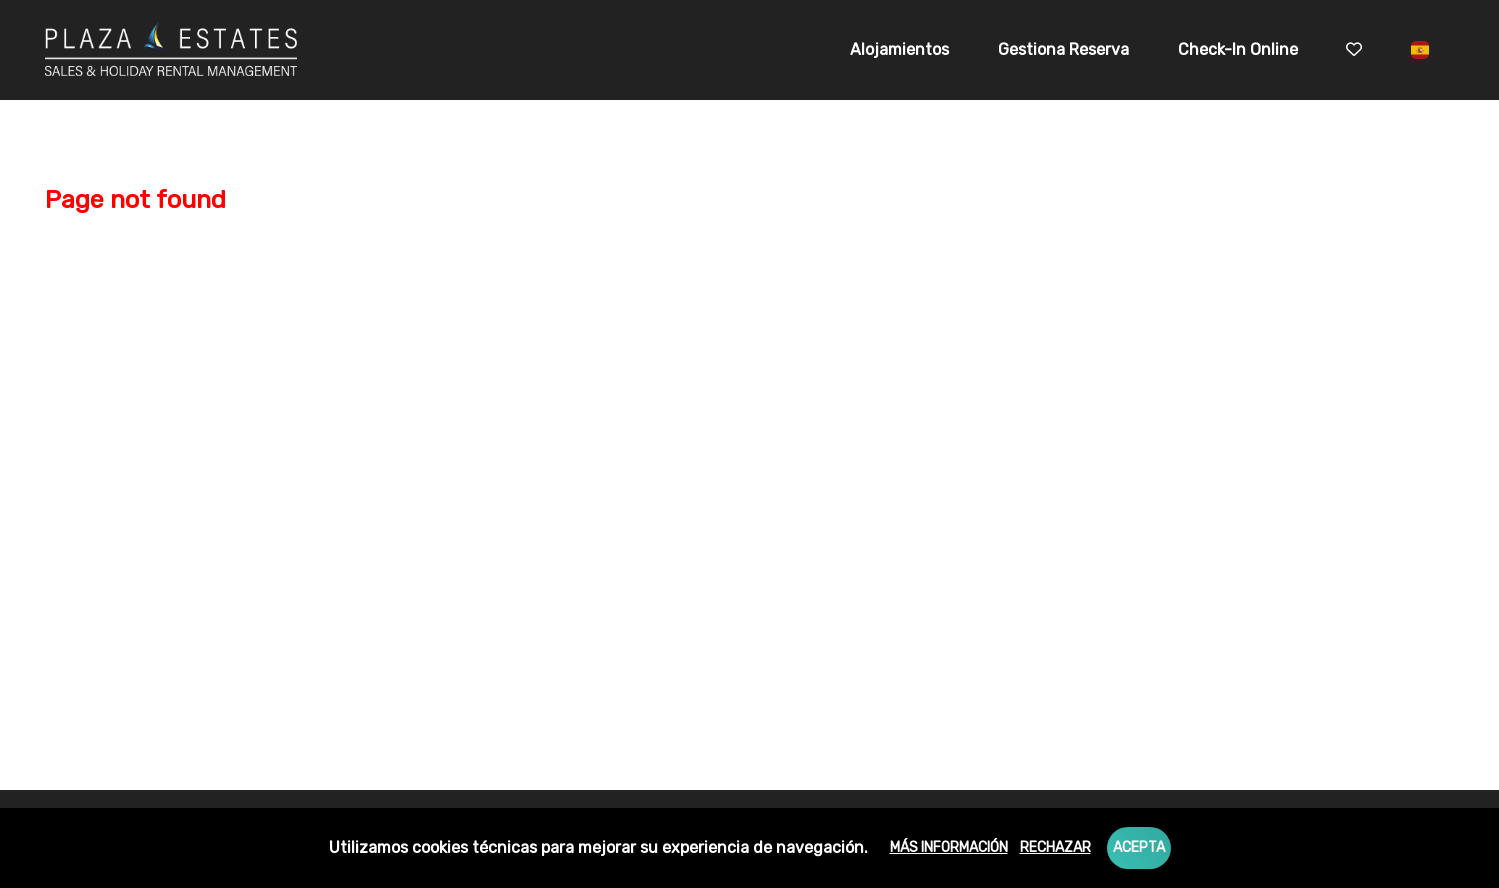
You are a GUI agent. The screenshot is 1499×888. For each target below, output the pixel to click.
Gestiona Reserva (1063, 49)
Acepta (1139, 847)
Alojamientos (899, 49)
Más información (949, 847)
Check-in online (1238, 49)
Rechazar (1055, 847)
